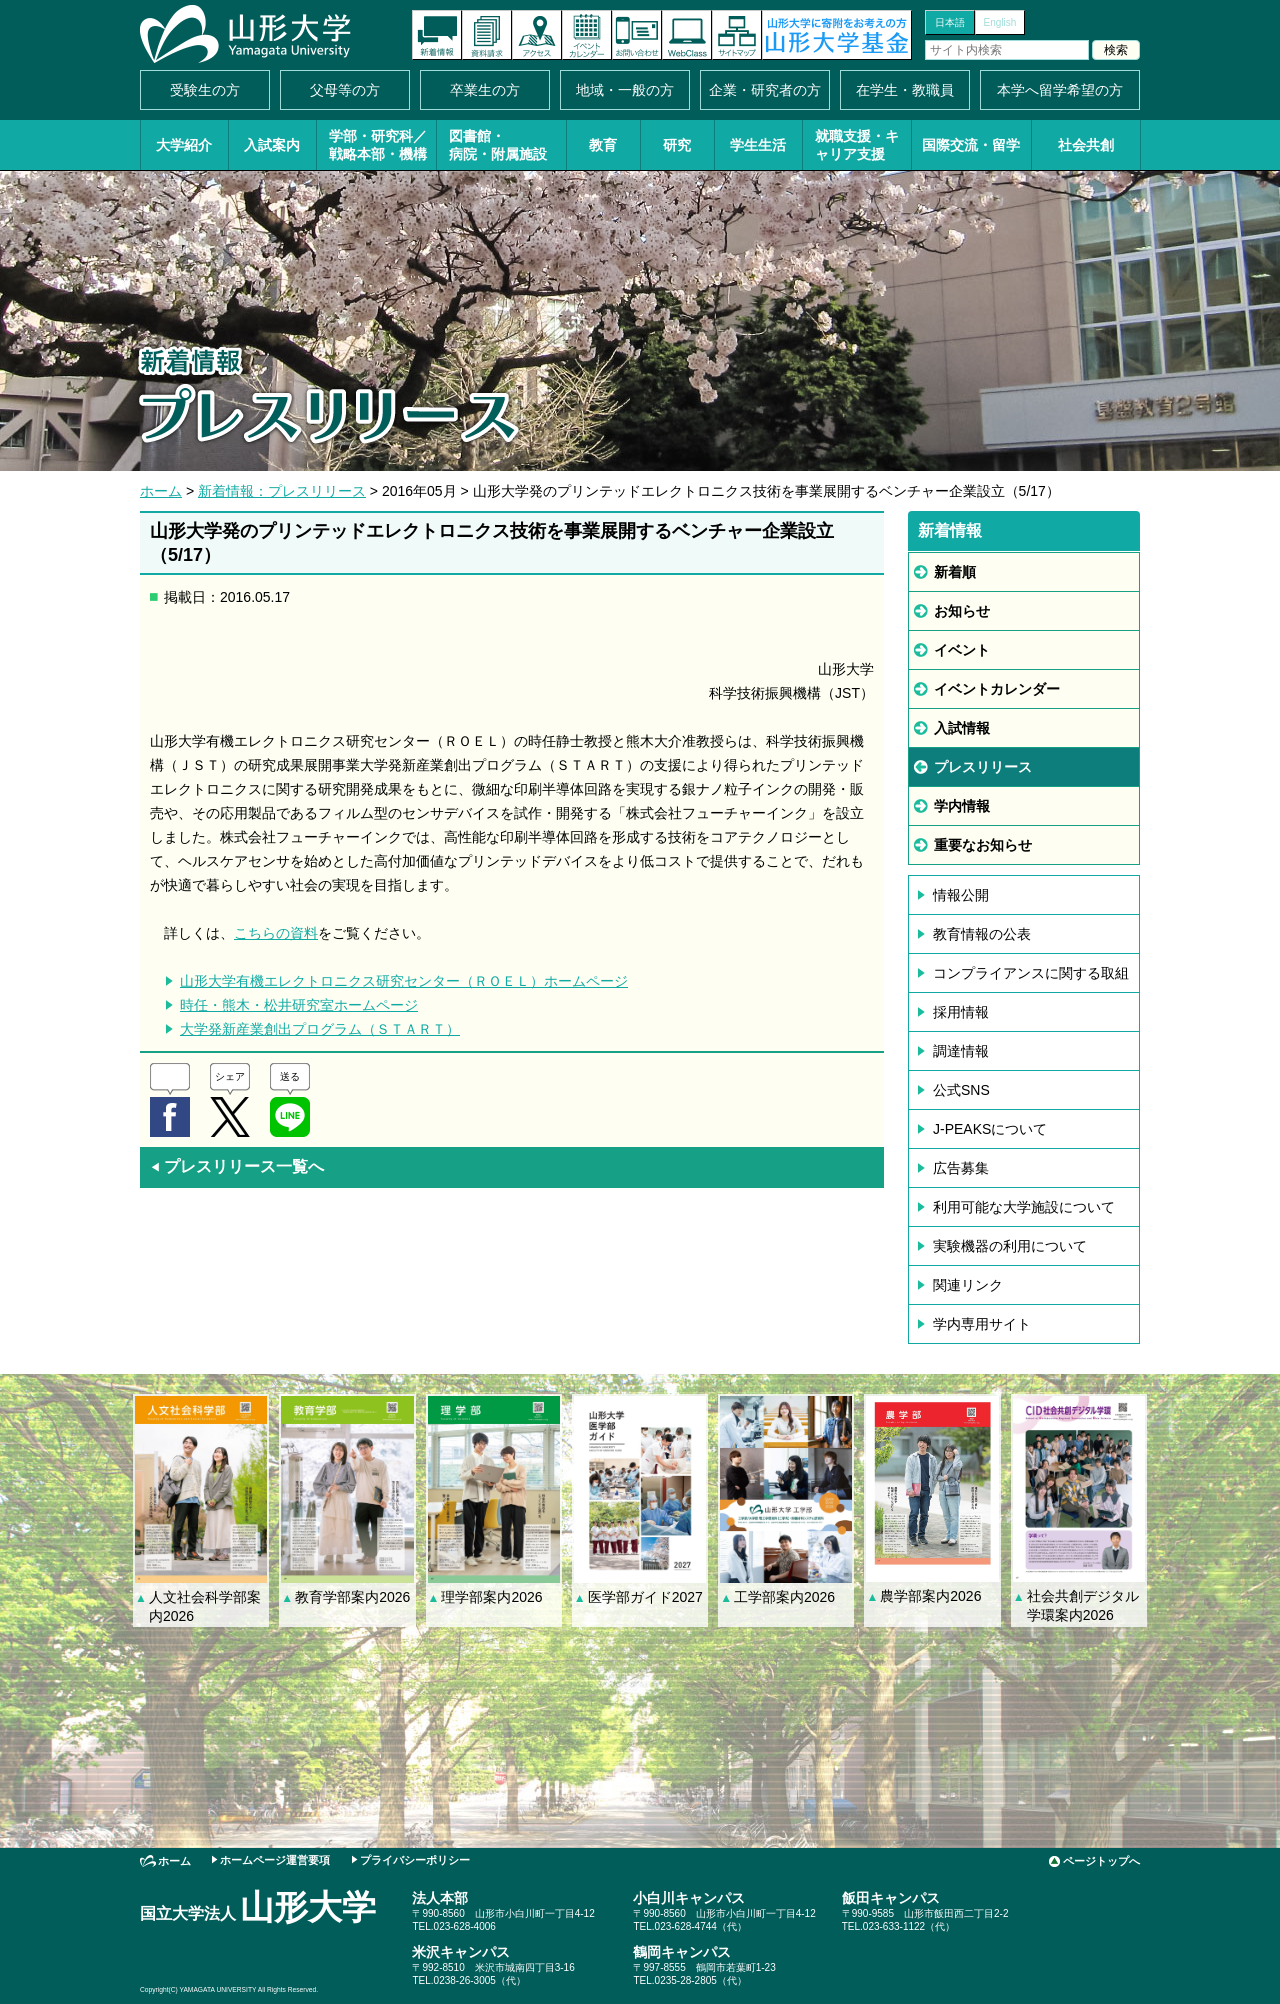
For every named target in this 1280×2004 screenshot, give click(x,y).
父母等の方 (345, 90)
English (1000, 22)
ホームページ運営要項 (275, 1860)
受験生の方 (205, 90)
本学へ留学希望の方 (1060, 90)
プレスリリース (983, 767)
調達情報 (961, 1051)
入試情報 (962, 728)
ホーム (161, 491)
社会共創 (1086, 145)
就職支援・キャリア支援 (857, 145)
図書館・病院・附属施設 (498, 145)
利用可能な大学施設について (1024, 1207)
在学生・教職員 (905, 90)
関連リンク (968, 1285)
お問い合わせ (637, 35)
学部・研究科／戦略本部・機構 (378, 145)
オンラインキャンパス (687, 35)
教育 (603, 145)
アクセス (537, 35)
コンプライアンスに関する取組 (1031, 973)
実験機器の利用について (1010, 1246)
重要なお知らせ (983, 845)
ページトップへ (1101, 1861)
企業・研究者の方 (765, 90)
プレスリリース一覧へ (237, 1166)
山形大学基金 (837, 35)
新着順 (955, 572)
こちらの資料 (276, 933)
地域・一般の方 (625, 90)
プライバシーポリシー (415, 1860)
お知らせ (962, 611)
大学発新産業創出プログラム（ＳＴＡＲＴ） (320, 1029)
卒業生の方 (485, 90)
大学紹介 (184, 145)
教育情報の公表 (982, 934)
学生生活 (758, 145)
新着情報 (437, 35)
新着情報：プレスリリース (282, 491)
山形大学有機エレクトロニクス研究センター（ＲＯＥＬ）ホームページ (404, 981)
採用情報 (961, 1012)
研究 (677, 145)
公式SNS (961, 1090)
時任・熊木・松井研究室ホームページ (299, 1005)
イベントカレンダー (587, 35)
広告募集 (961, 1168)
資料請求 (487, 35)
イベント (962, 650)
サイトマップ (737, 35)
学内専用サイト (982, 1324)
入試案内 (272, 145)
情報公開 (961, 895)
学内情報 (962, 806)
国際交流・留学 (971, 145)
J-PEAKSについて (990, 1129)
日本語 (950, 22)
